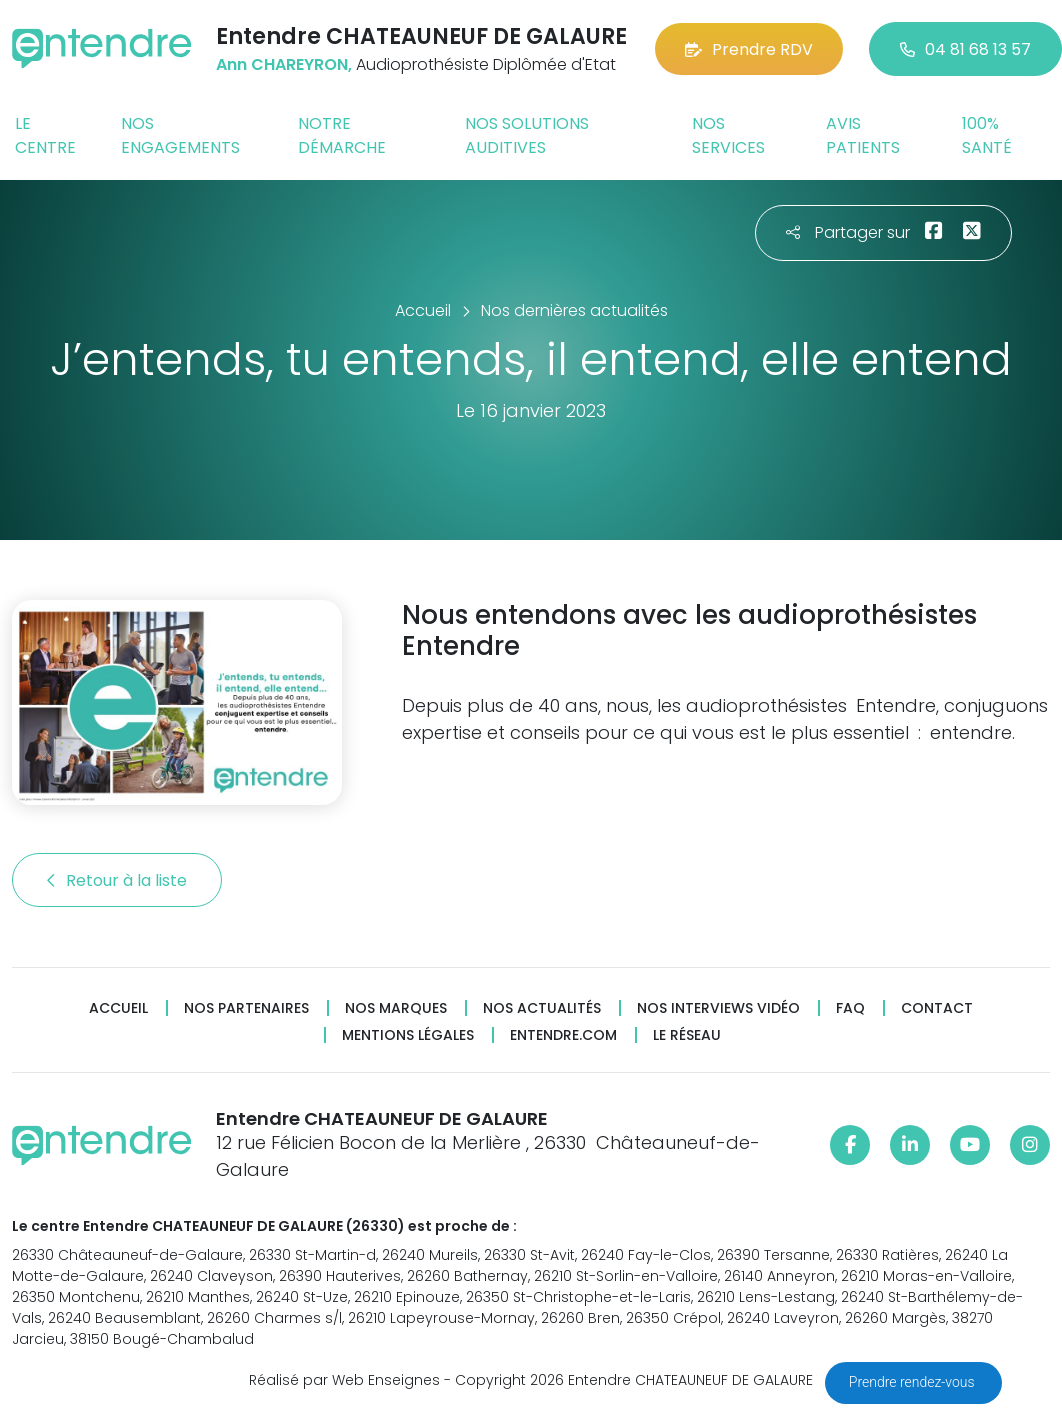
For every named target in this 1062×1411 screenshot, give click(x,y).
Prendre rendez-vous (913, 1382)
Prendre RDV (749, 49)
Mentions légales (408, 1035)
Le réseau (687, 1035)
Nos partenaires (246, 1008)
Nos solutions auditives (527, 135)
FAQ (850, 1008)
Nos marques (396, 1008)
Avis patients (863, 135)
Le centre (45, 135)
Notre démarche (342, 135)
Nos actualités (542, 1008)
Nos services (728, 135)
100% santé (987, 135)
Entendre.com (563, 1035)
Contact (937, 1008)
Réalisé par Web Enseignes (344, 1380)
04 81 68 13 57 (965, 49)
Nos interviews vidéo (718, 1008)
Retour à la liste (117, 880)
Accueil (118, 1008)
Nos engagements (180, 135)
